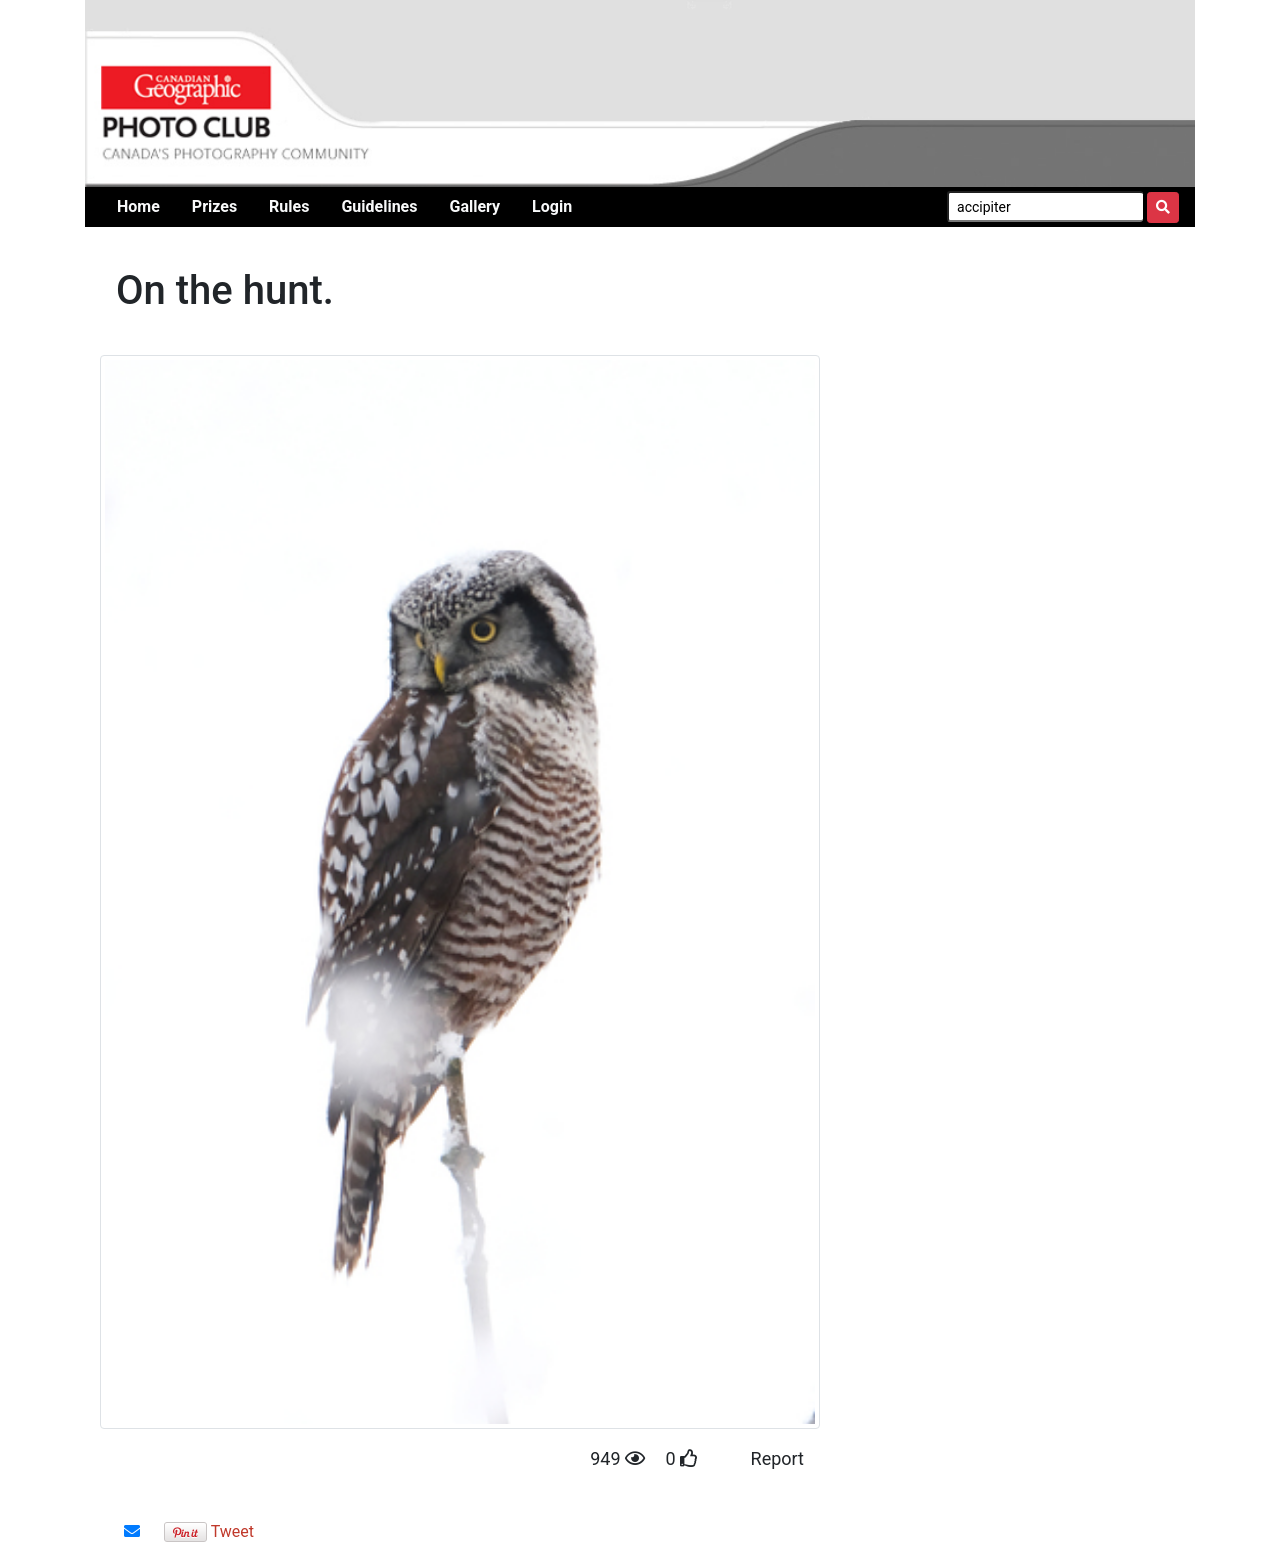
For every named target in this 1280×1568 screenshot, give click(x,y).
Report (777, 1458)
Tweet (232, 1531)
